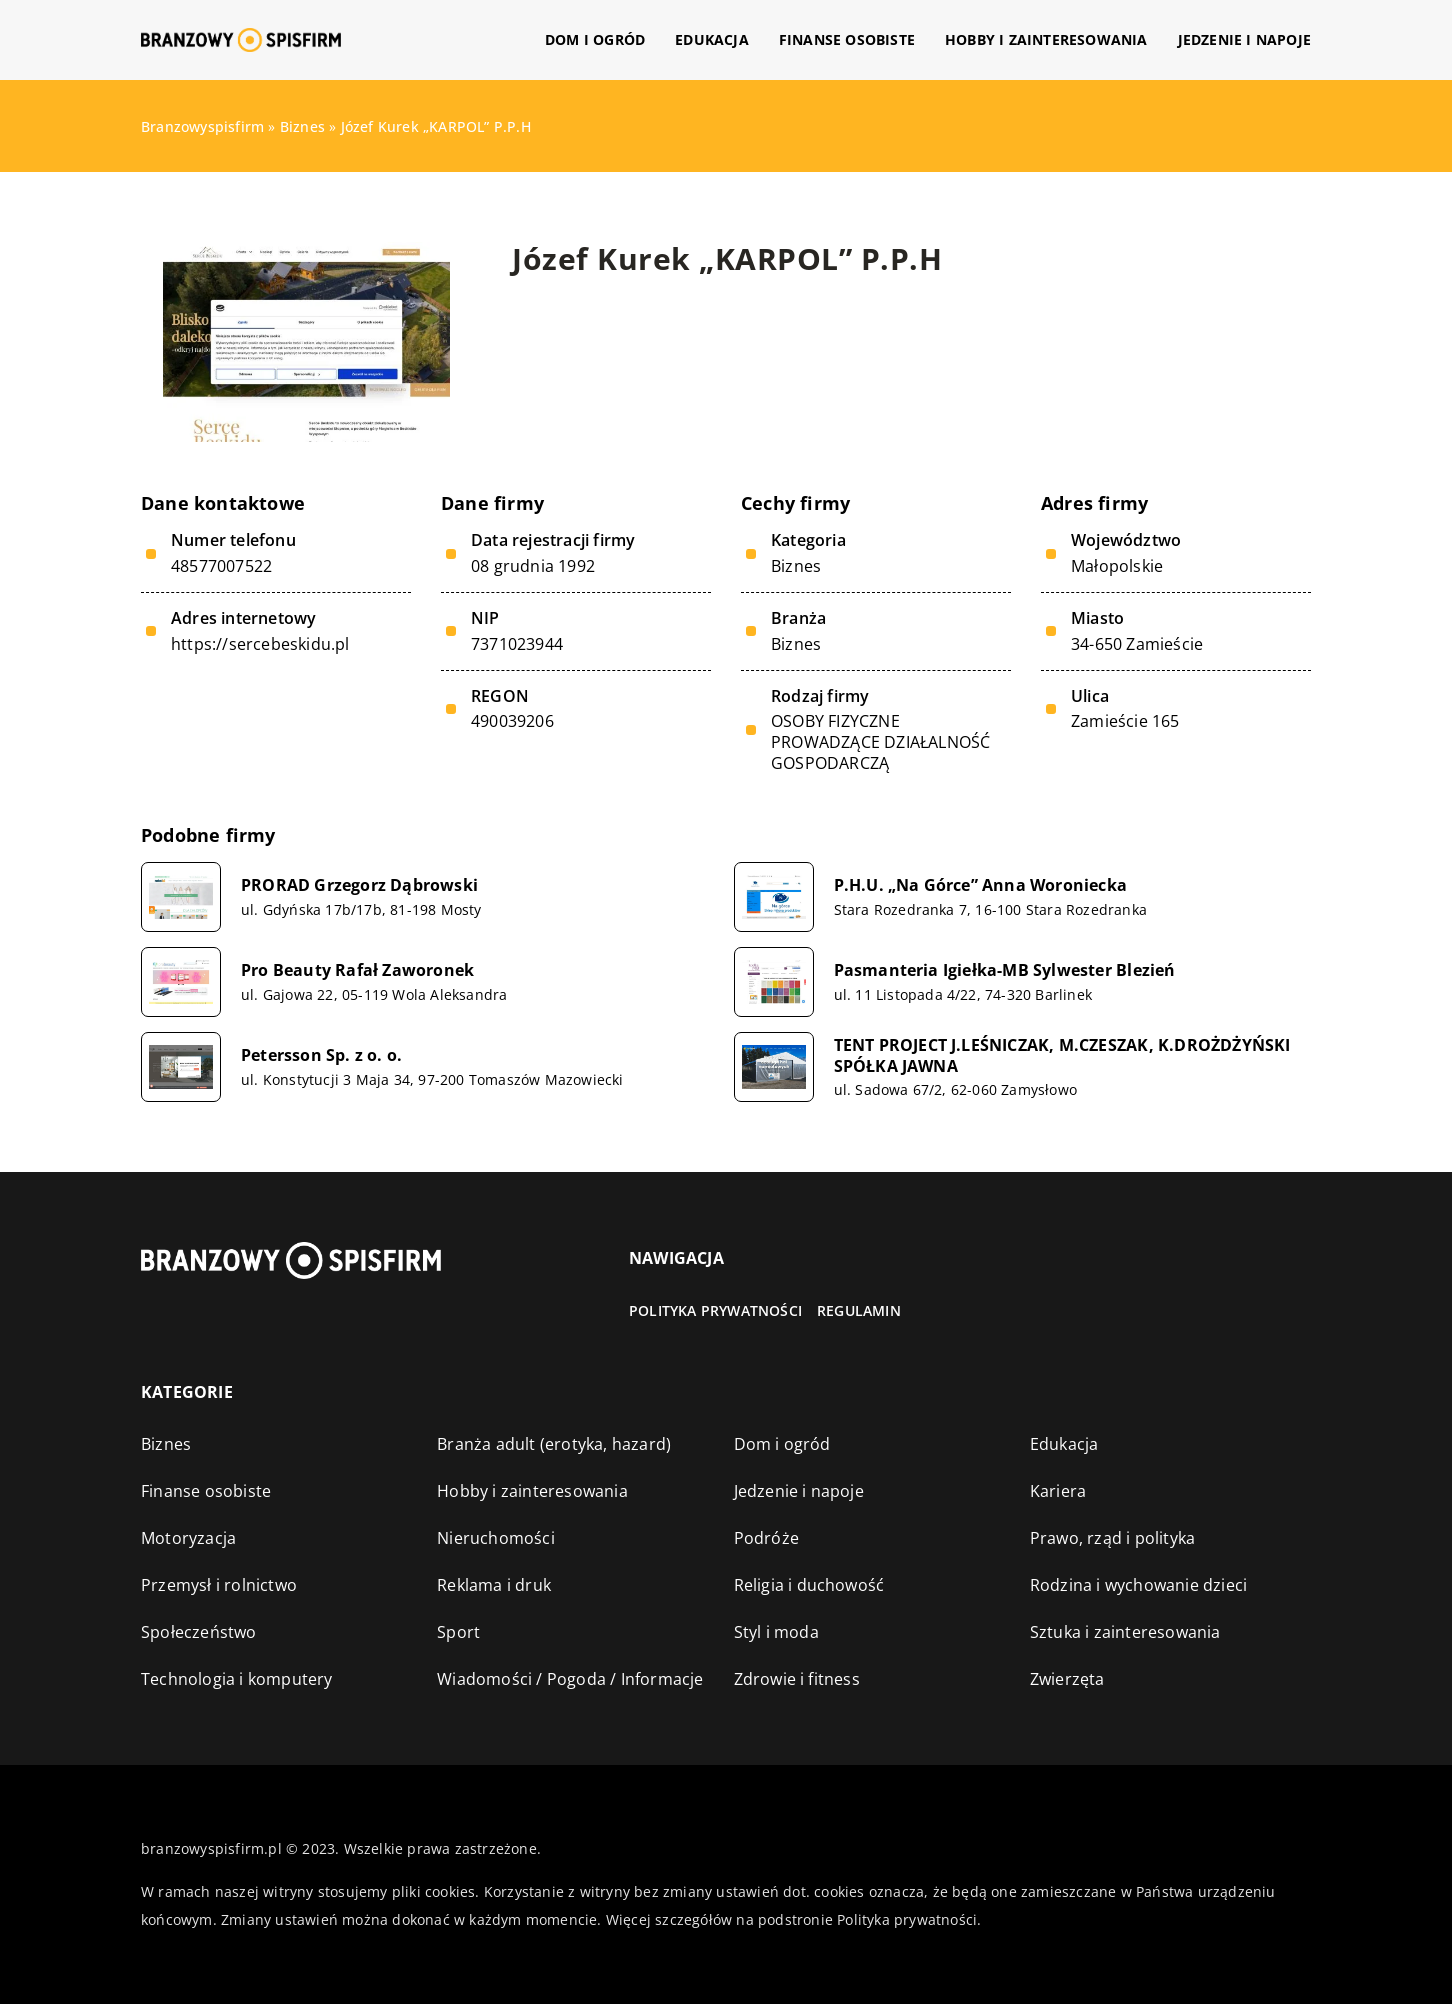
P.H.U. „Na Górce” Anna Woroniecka (981, 885)
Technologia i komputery (237, 1679)
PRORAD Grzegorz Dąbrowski (359, 885)
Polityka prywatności (715, 1310)
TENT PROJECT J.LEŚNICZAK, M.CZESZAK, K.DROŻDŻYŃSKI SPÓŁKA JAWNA (1062, 1056)
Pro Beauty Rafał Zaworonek (357, 970)
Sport (458, 1632)
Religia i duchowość (809, 1585)
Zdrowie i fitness (797, 1679)
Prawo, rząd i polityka (1112, 1538)
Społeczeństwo (199, 1632)
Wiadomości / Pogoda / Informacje (570, 1679)
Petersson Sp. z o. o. (321, 1055)
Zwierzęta (1067, 1679)
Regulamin (859, 1310)
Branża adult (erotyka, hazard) (554, 1444)
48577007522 (221, 566)
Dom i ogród (595, 39)
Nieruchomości (496, 1538)
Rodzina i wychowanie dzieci (1138, 1585)
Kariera (1058, 1491)
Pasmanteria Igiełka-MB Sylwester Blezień (1005, 970)
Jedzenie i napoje (1244, 39)
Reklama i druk (494, 1585)
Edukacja (712, 39)
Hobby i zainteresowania (1046, 39)
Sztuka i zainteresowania (1125, 1632)
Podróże (766, 1538)
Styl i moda (776, 1632)
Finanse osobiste (847, 39)
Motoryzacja (188, 1538)
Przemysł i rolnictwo (219, 1585)
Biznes (796, 566)
